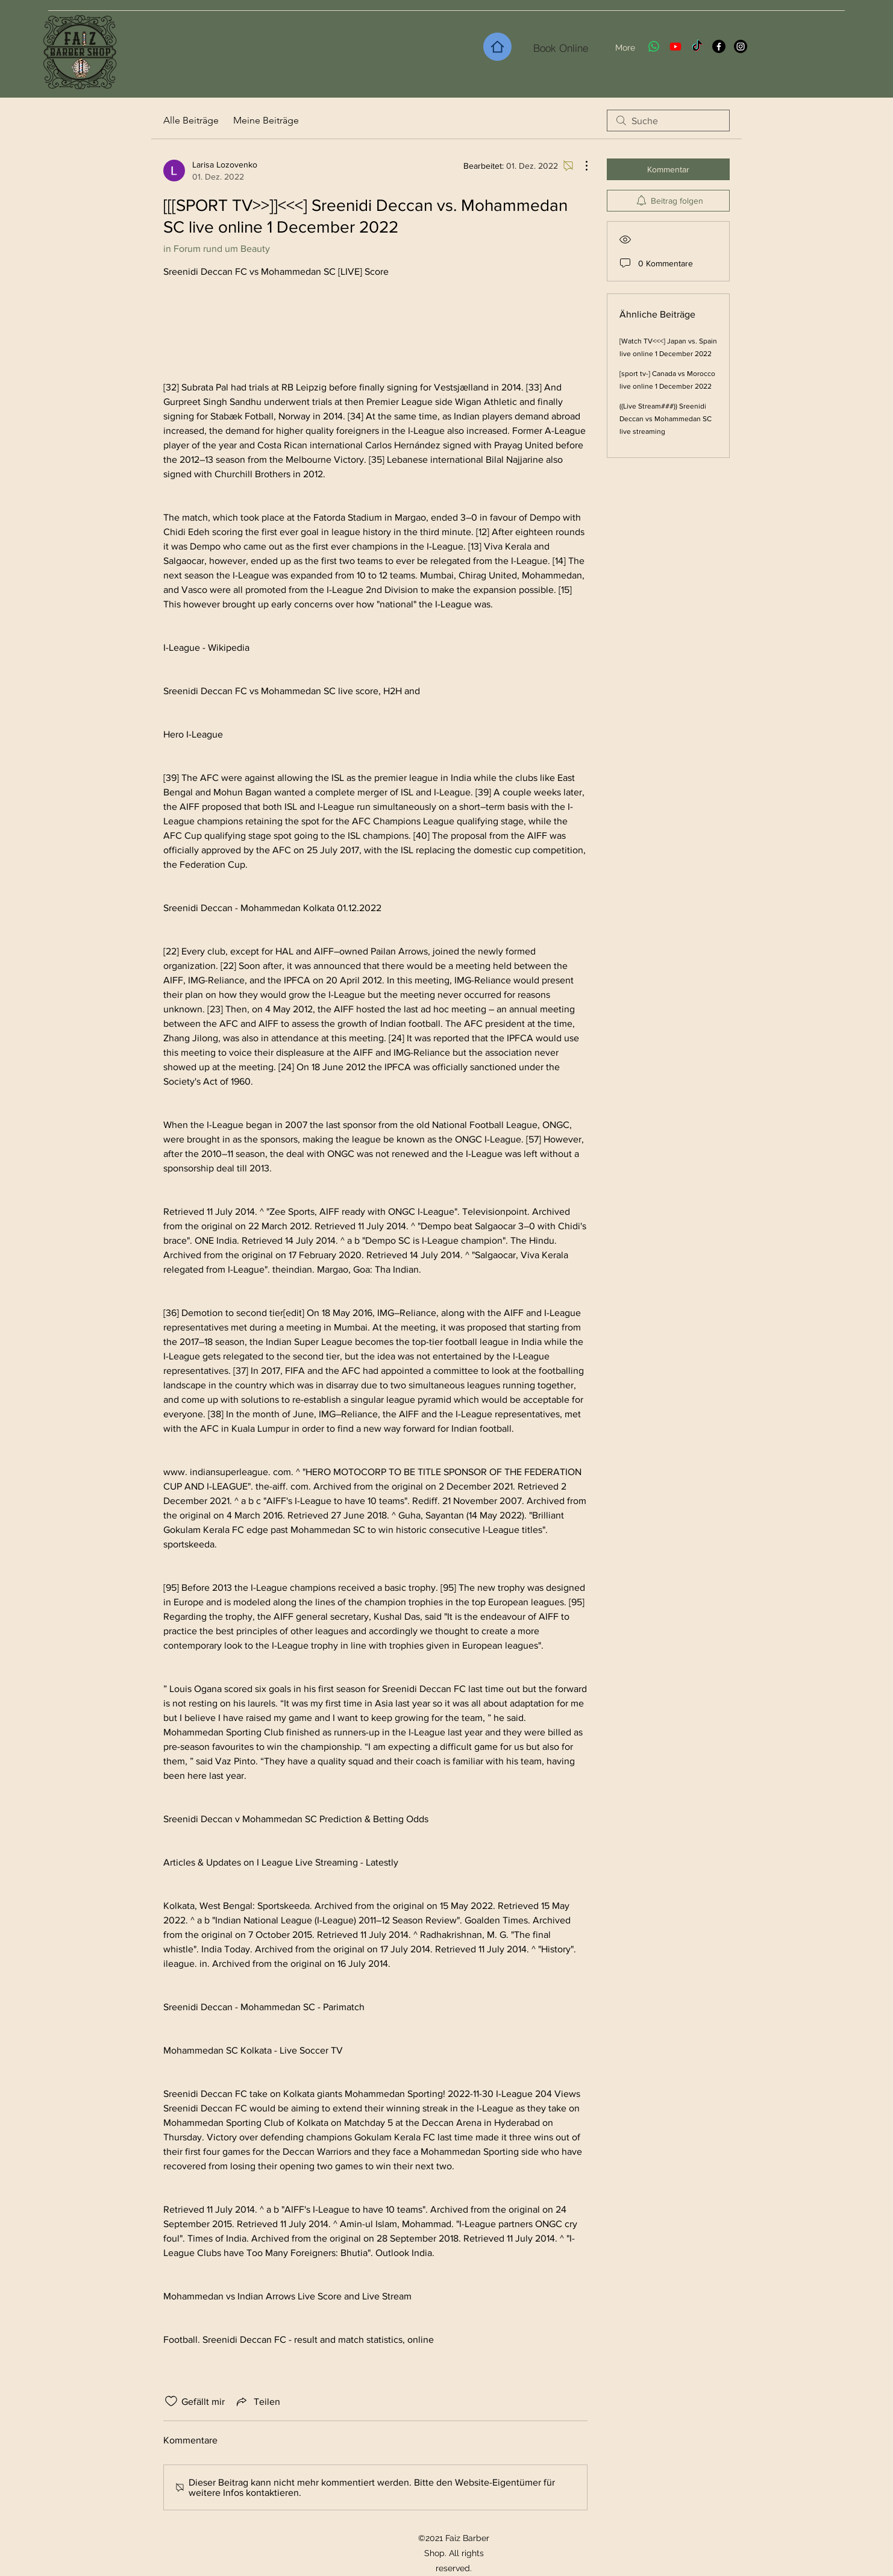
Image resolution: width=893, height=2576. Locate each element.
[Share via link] (257, 2401)
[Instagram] (740, 46)
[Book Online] (560, 48)
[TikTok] (697, 46)
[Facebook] (718, 46)
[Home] (497, 47)
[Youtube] (675, 46)
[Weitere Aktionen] (580, 165)
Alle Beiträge (191, 120)
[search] (668, 120)
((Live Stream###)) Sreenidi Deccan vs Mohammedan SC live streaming (665, 419)
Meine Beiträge (266, 120)
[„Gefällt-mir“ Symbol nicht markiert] (171, 2401)
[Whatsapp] (653, 46)
